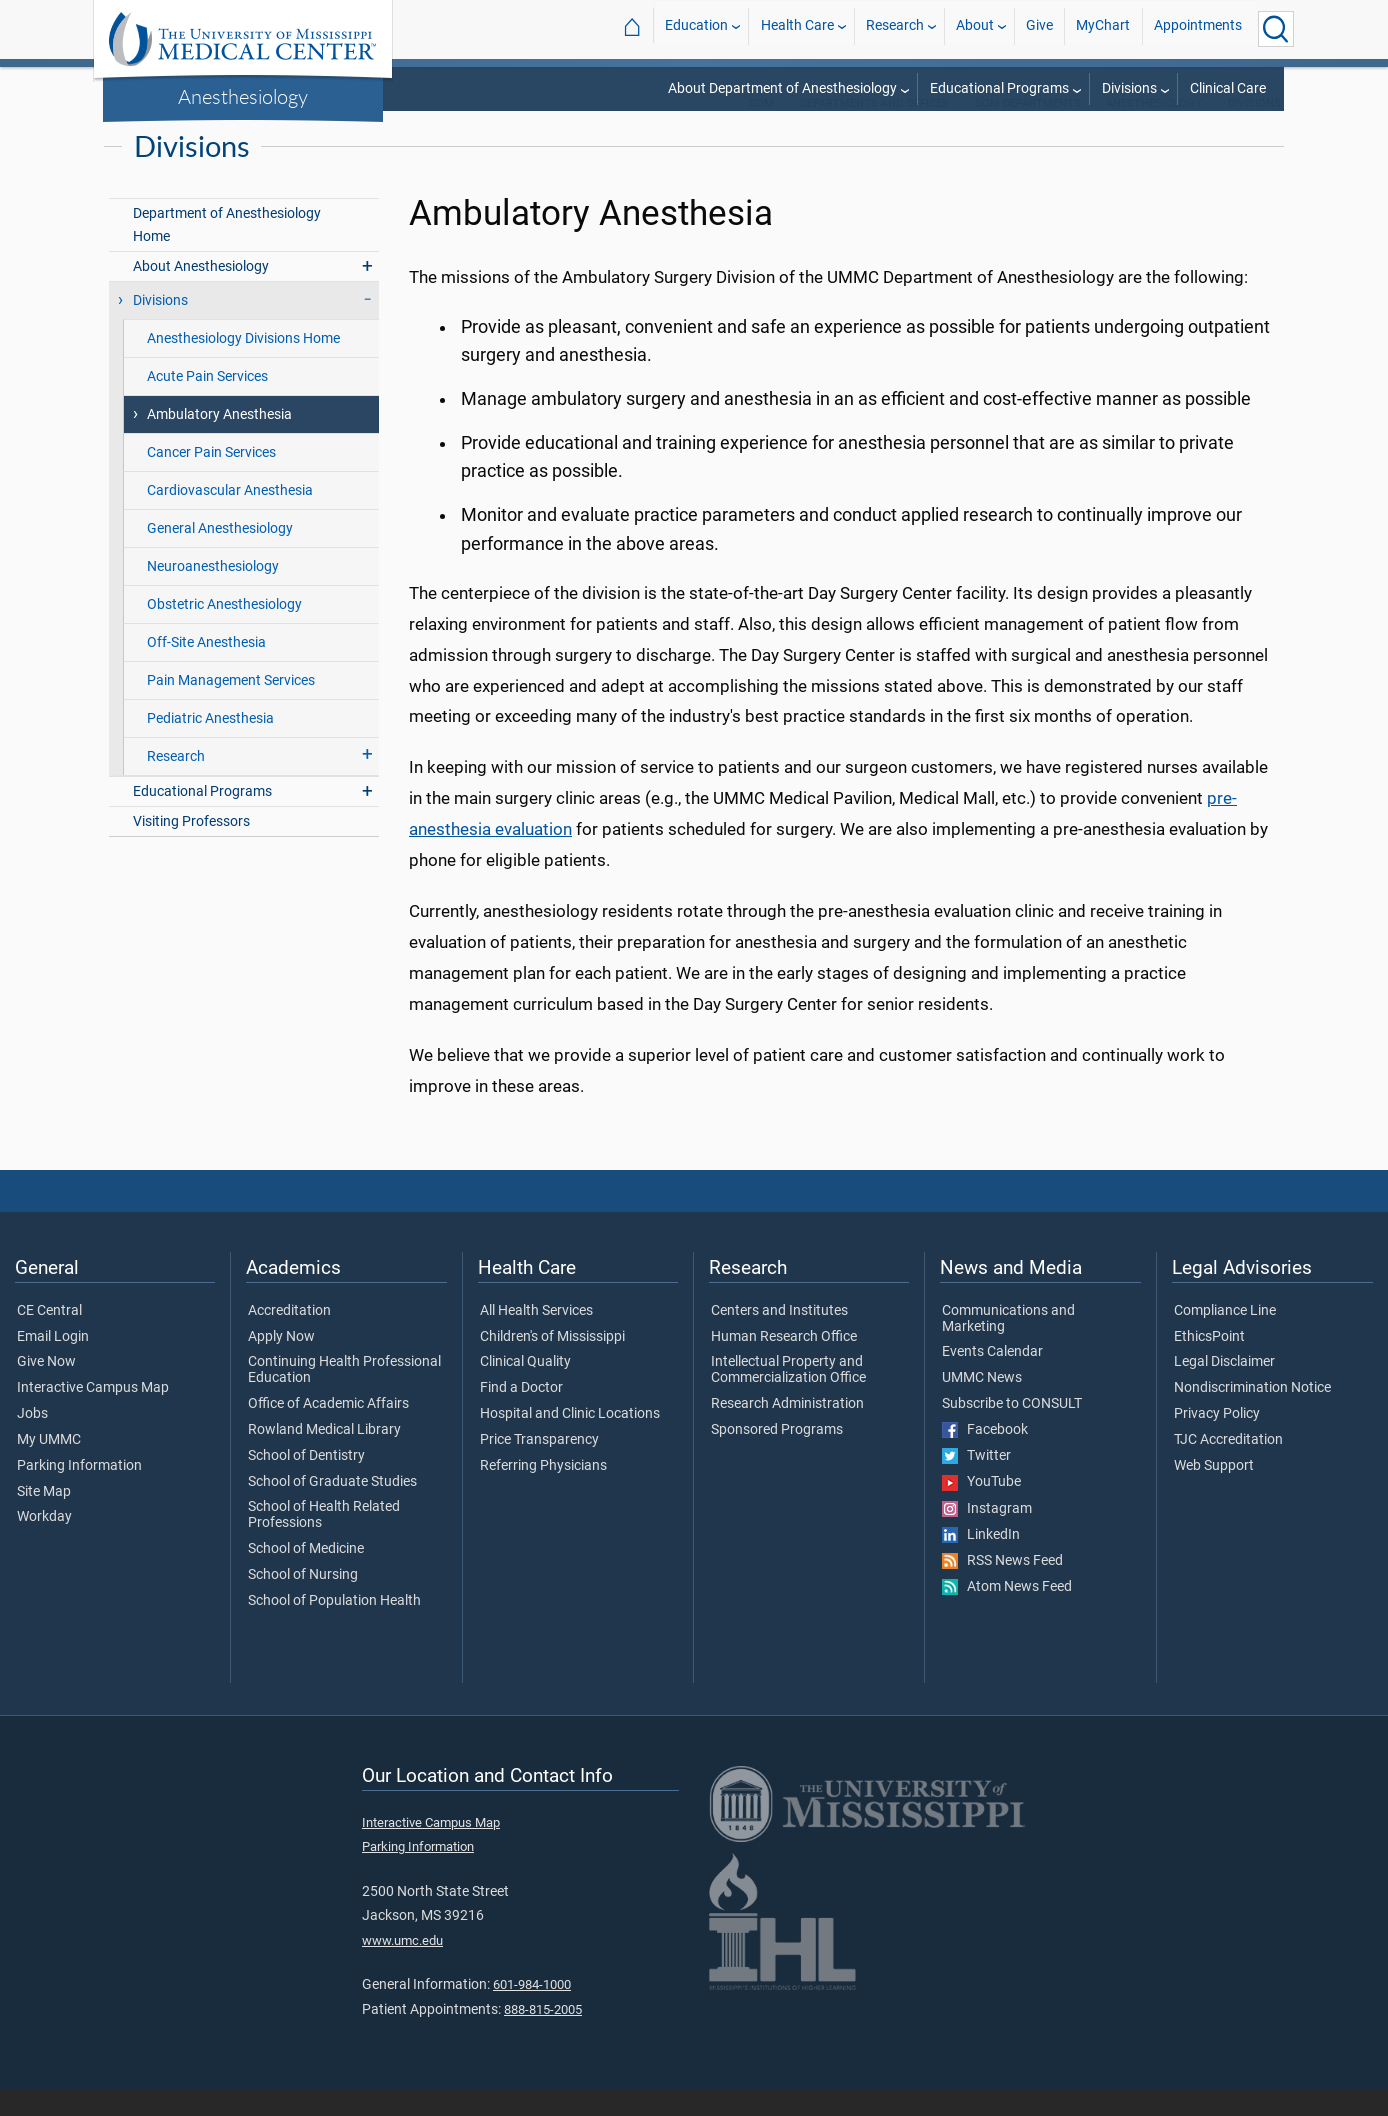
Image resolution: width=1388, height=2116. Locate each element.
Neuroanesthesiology (213, 592)
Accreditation (289, 1337)
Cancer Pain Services (211, 478)
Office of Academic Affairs (328, 1430)
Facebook (985, 1456)
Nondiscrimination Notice (1252, 1414)
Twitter (976, 1482)
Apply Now (281, 1363)
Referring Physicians (543, 1492)
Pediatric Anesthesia (210, 744)
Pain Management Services (231, 706)
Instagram (987, 1535)
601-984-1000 (532, 2010)
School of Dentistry (306, 1482)
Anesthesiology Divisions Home (243, 364)
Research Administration (787, 1430)
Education (696, 28)
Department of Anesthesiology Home (227, 251)
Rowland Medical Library (324, 1456)
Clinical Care (1228, 88)
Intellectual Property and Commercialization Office (788, 1396)
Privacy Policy (1217, 1440)
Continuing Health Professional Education (344, 1396)
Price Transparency (539, 1466)
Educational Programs (999, 88)
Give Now (46, 1388)
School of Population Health (334, 1627)
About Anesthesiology (201, 292)
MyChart (1103, 28)
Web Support (1214, 1492)
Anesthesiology (243, 96)
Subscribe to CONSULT (1012, 1430)
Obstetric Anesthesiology (224, 630)
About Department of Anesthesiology (782, 88)
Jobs (32, 1440)
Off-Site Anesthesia (206, 668)
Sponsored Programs (777, 1456)
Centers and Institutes (779, 1337)
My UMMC (49, 1466)
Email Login (53, 1363)
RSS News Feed (1002, 1587)
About (975, 28)
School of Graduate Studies (332, 1508)
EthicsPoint (1209, 1363)
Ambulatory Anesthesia (219, 440)
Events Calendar (992, 1378)
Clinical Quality (525, 1388)
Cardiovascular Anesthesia (230, 516)
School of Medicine (306, 1575)
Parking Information (79, 1492)
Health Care (797, 28)
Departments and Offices (874, 129)
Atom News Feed (1007, 1613)
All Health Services (536, 1337)
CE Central (49, 1337)
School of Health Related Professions (324, 1541)
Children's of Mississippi (552, 1363)
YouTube (981, 1508)
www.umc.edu (402, 1966)
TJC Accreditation (1228, 1466)
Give (1039, 28)
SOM (761, 129)
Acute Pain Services (207, 402)
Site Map (44, 1518)
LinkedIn (981, 1561)
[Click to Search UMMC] (1276, 29)
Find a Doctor (521, 1414)
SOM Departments (1028, 129)
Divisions (1129, 88)
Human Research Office (784, 1363)
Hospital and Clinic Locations (570, 1440)
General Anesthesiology (220, 554)
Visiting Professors (191, 847)
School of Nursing (303, 1601)
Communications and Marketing (1008, 1345)
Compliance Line (1225, 1337)
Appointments (1198, 28)
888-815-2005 (543, 2035)
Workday (44, 1543)
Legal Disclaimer (1224, 1388)
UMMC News (982, 1404)
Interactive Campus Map (93, 1414)
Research (895, 28)
